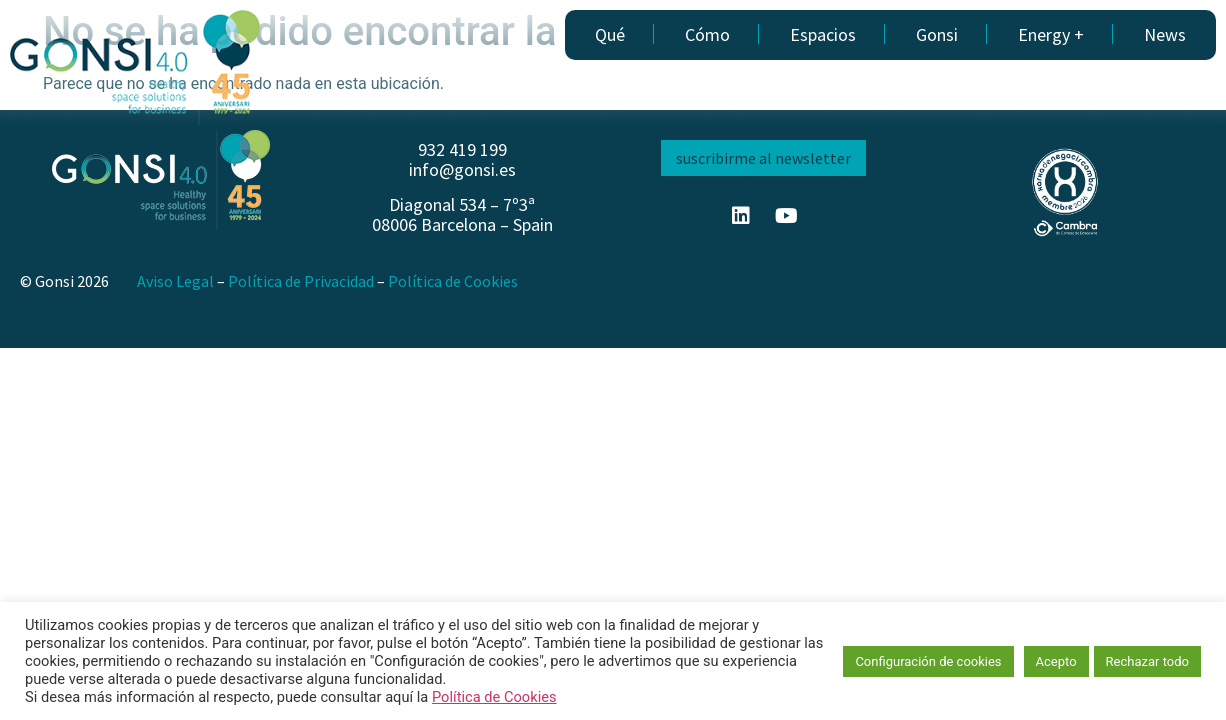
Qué (610, 34)
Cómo (707, 34)
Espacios (823, 34)
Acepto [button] (1056, 661)
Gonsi (937, 34)
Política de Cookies (453, 281)
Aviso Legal (175, 281)
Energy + (1051, 34)
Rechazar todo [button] (1147, 661)
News (1165, 34)
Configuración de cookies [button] (928, 661)
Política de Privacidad (301, 281)
